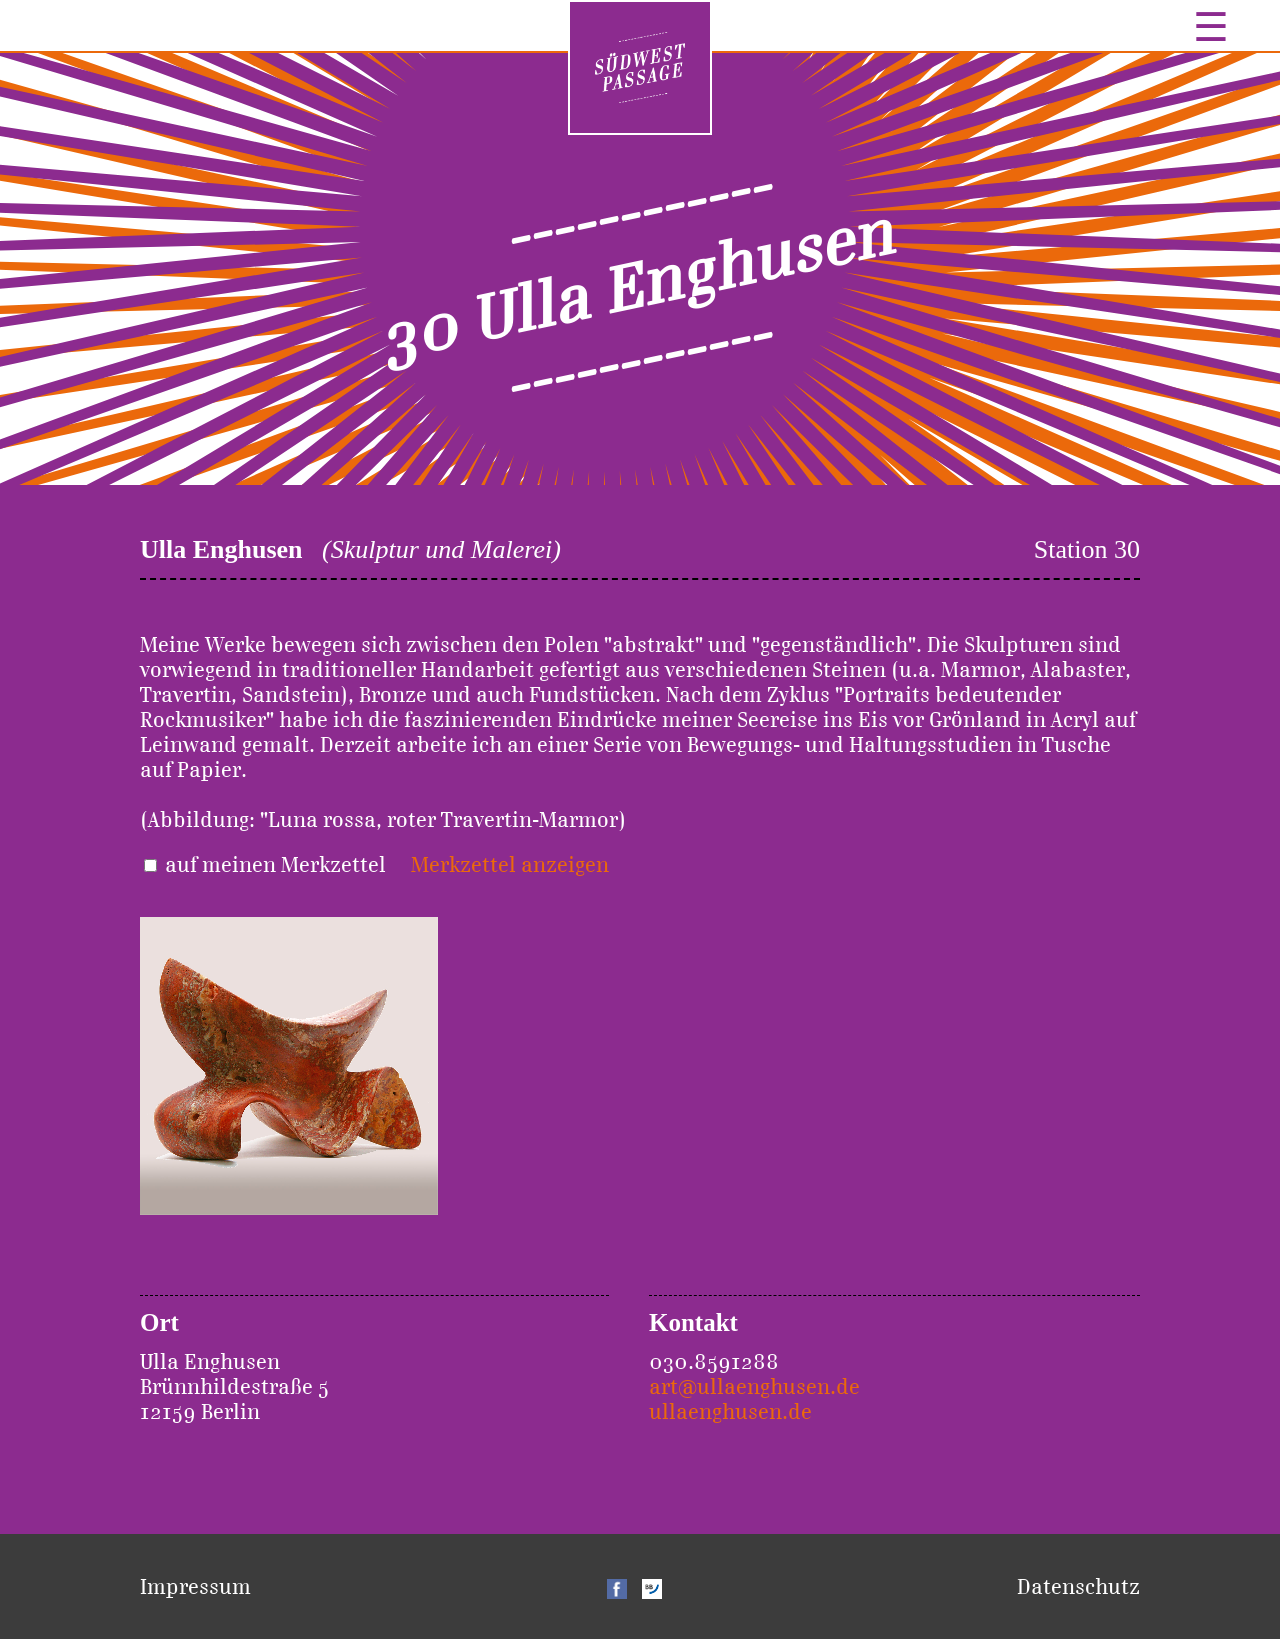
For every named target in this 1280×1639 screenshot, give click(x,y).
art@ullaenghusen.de (754, 1386)
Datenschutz (1078, 1586)
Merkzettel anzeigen (510, 864)
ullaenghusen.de (730, 1411)
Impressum (195, 1586)
